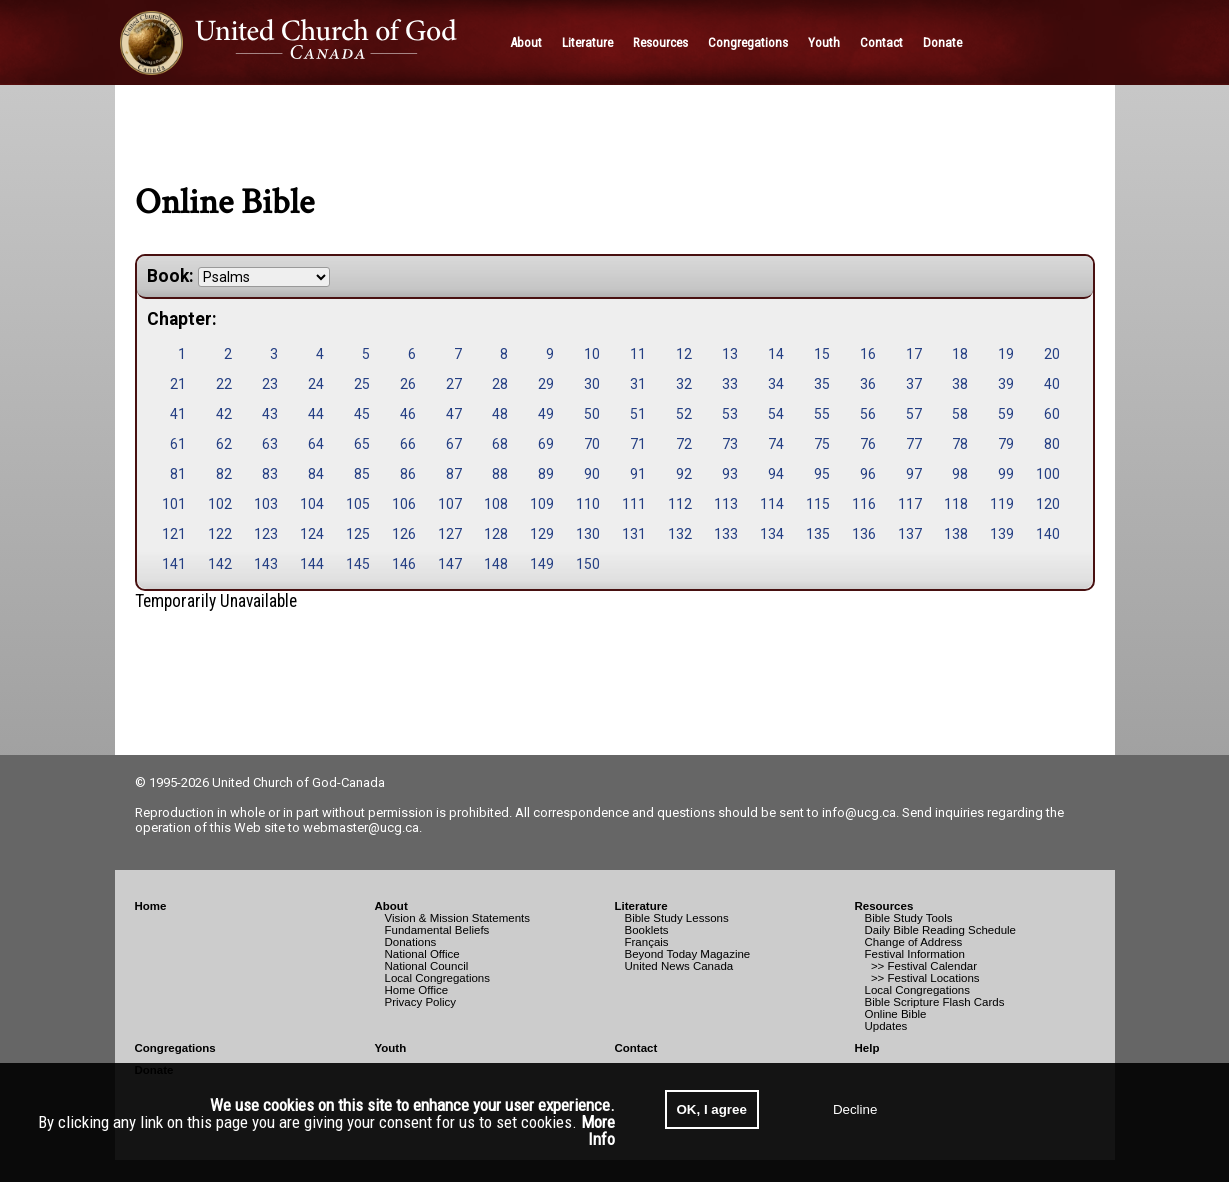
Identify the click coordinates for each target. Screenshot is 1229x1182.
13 (730, 354)
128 (496, 534)
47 (454, 414)
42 (224, 414)
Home (151, 906)
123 (266, 534)
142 (220, 564)
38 (960, 384)
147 (450, 564)
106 (404, 504)
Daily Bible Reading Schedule (941, 930)
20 (1052, 354)
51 (638, 414)
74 (776, 444)
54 (776, 414)
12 (684, 354)
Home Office (417, 990)
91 (638, 474)
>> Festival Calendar (921, 966)
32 (684, 384)
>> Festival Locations (922, 978)
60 (1052, 414)
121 (174, 534)
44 (316, 414)
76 (868, 444)
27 (454, 384)
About (391, 906)
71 (638, 444)
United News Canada (679, 966)
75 (822, 444)
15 (822, 354)
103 (266, 504)
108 (496, 504)
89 (546, 474)
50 (592, 414)
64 (316, 444)
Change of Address (914, 942)
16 (868, 354)
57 (914, 414)
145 (358, 564)
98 (960, 474)
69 (546, 444)
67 (454, 444)
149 (542, 564)
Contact (636, 1048)
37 (914, 384)
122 (220, 534)
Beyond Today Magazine (688, 954)
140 (1048, 534)
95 (822, 474)
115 (818, 504)
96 (868, 474)
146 (404, 564)
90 (592, 474)
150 (588, 564)
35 (822, 384)
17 (914, 354)
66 (408, 444)
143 (266, 564)
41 (178, 414)
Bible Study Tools (909, 918)
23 (270, 384)
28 (500, 384)
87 (454, 474)
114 (772, 504)
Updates (886, 1026)
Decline (855, 1109)
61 (178, 444)
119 (1002, 504)
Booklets (647, 930)
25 (362, 384)
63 (270, 444)
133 (726, 534)
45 (362, 414)
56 (868, 414)
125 (358, 534)
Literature (641, 906)
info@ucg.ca (859, 812)
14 (776, 354)
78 (960, 444)
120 (1048, 504)
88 (500, 474)
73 (730, 444)
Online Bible (896, 1014)
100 (1048, 474)
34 (776, 384)
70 (592, 444)
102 (220, 504)
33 (730, 384)
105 (358, 504)
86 (408, 474)
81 (178, 474)
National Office (422, 954)
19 (1006, 354)
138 (956, 534)
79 (1006, 444)
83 (270, 474)
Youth (391, 1048)
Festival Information (915, 954)
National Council (427, 966)
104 (312, 504)
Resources (884, 906)
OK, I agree (712, 1109)
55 (822, 414)
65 (362, 444)
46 (408, 414)
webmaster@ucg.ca (361, 827)
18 (960, 354)
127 (450, 534)
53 (730, 414)
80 (1052, 444)
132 (680, 534)
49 (546, 414)
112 (680, 504)
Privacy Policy (421, 1002)
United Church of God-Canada (298, 782)
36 (868, 384)
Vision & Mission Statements (458, 918)
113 (726, 504)
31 (638, 384)
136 (864, 534)
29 (546, 384)
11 (638, 354)
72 (684, 444)
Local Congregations (438, 978)
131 (634, 534)
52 (684, 414)
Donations (411, 942)
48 (500, 414)
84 (316, 474)
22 (224, 384)
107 (450, 504)
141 (174, 564)
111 (634, 504)
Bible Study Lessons (677, 918)
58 (960, 414)
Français (647, 942)
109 (542, 504)
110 (588, 504)
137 (910, 534)
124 (312, 534)
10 (592, 354)
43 (270, 414)
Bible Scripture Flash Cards (935, 1002)
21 (178, 384)
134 (772, 534)
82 (224, 474)
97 (914, 474)
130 (588, 534)
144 (312, 564)
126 (404, 534)
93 (730, 474)
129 (542, 534)
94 (776, 474)
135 (818, 534)
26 (408, 384)
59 (1006, 414)
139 (1002, 534)
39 (1006, 384)
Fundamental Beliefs (437, 930)
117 (910, 504)
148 (496, 564)
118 (956, 504)
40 (1052, 384)
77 (914, 444)
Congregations (175, 1048)
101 (174, 504)
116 (864, 504)
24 (316, 384)
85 (362, 474)
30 (592, 384)
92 (684, 474)
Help (867, 1048)
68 (500, 444)
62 (224, 444)
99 (1006, 474)
